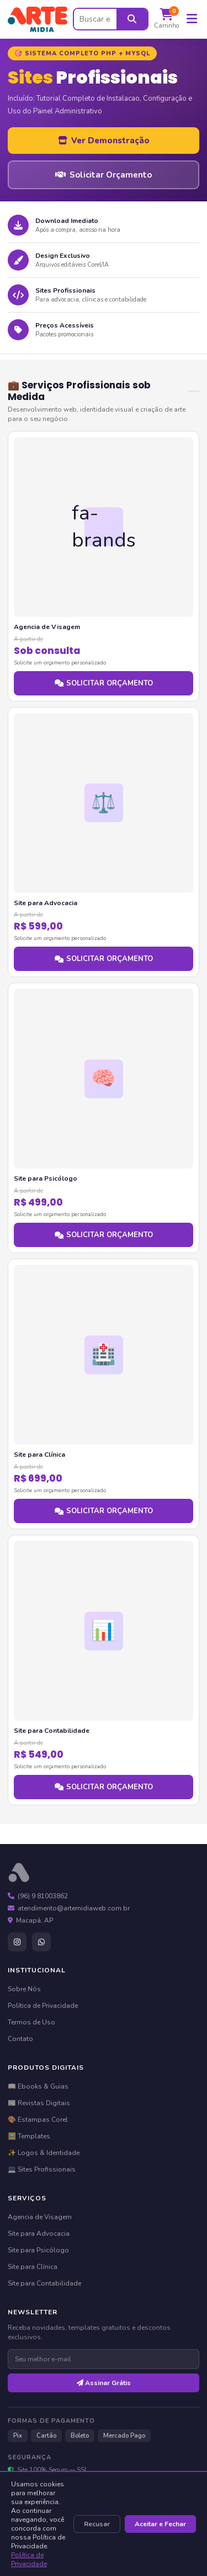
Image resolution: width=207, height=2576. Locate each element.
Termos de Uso (31, 2022)
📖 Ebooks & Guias (38, 2086)
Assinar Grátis (104, 2382)
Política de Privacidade (29, 2559)
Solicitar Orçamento (103, 174)
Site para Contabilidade (44, 2283)
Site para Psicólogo (38, 2250)
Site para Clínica (32, 2266)
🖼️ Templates (29, 2136)
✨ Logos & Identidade (43, 2152)
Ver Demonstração (104, 140)
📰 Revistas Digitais (39, 2103)
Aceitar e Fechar (160, 2524)
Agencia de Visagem (40, 2217)
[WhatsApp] (41, 1942)
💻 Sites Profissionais (42, 2169)
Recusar (97, 2524)
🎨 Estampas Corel (38, 2119)
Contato (20, 2038)
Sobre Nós (24, 1989)
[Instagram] (17, 1942)
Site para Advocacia (39, 2233)
